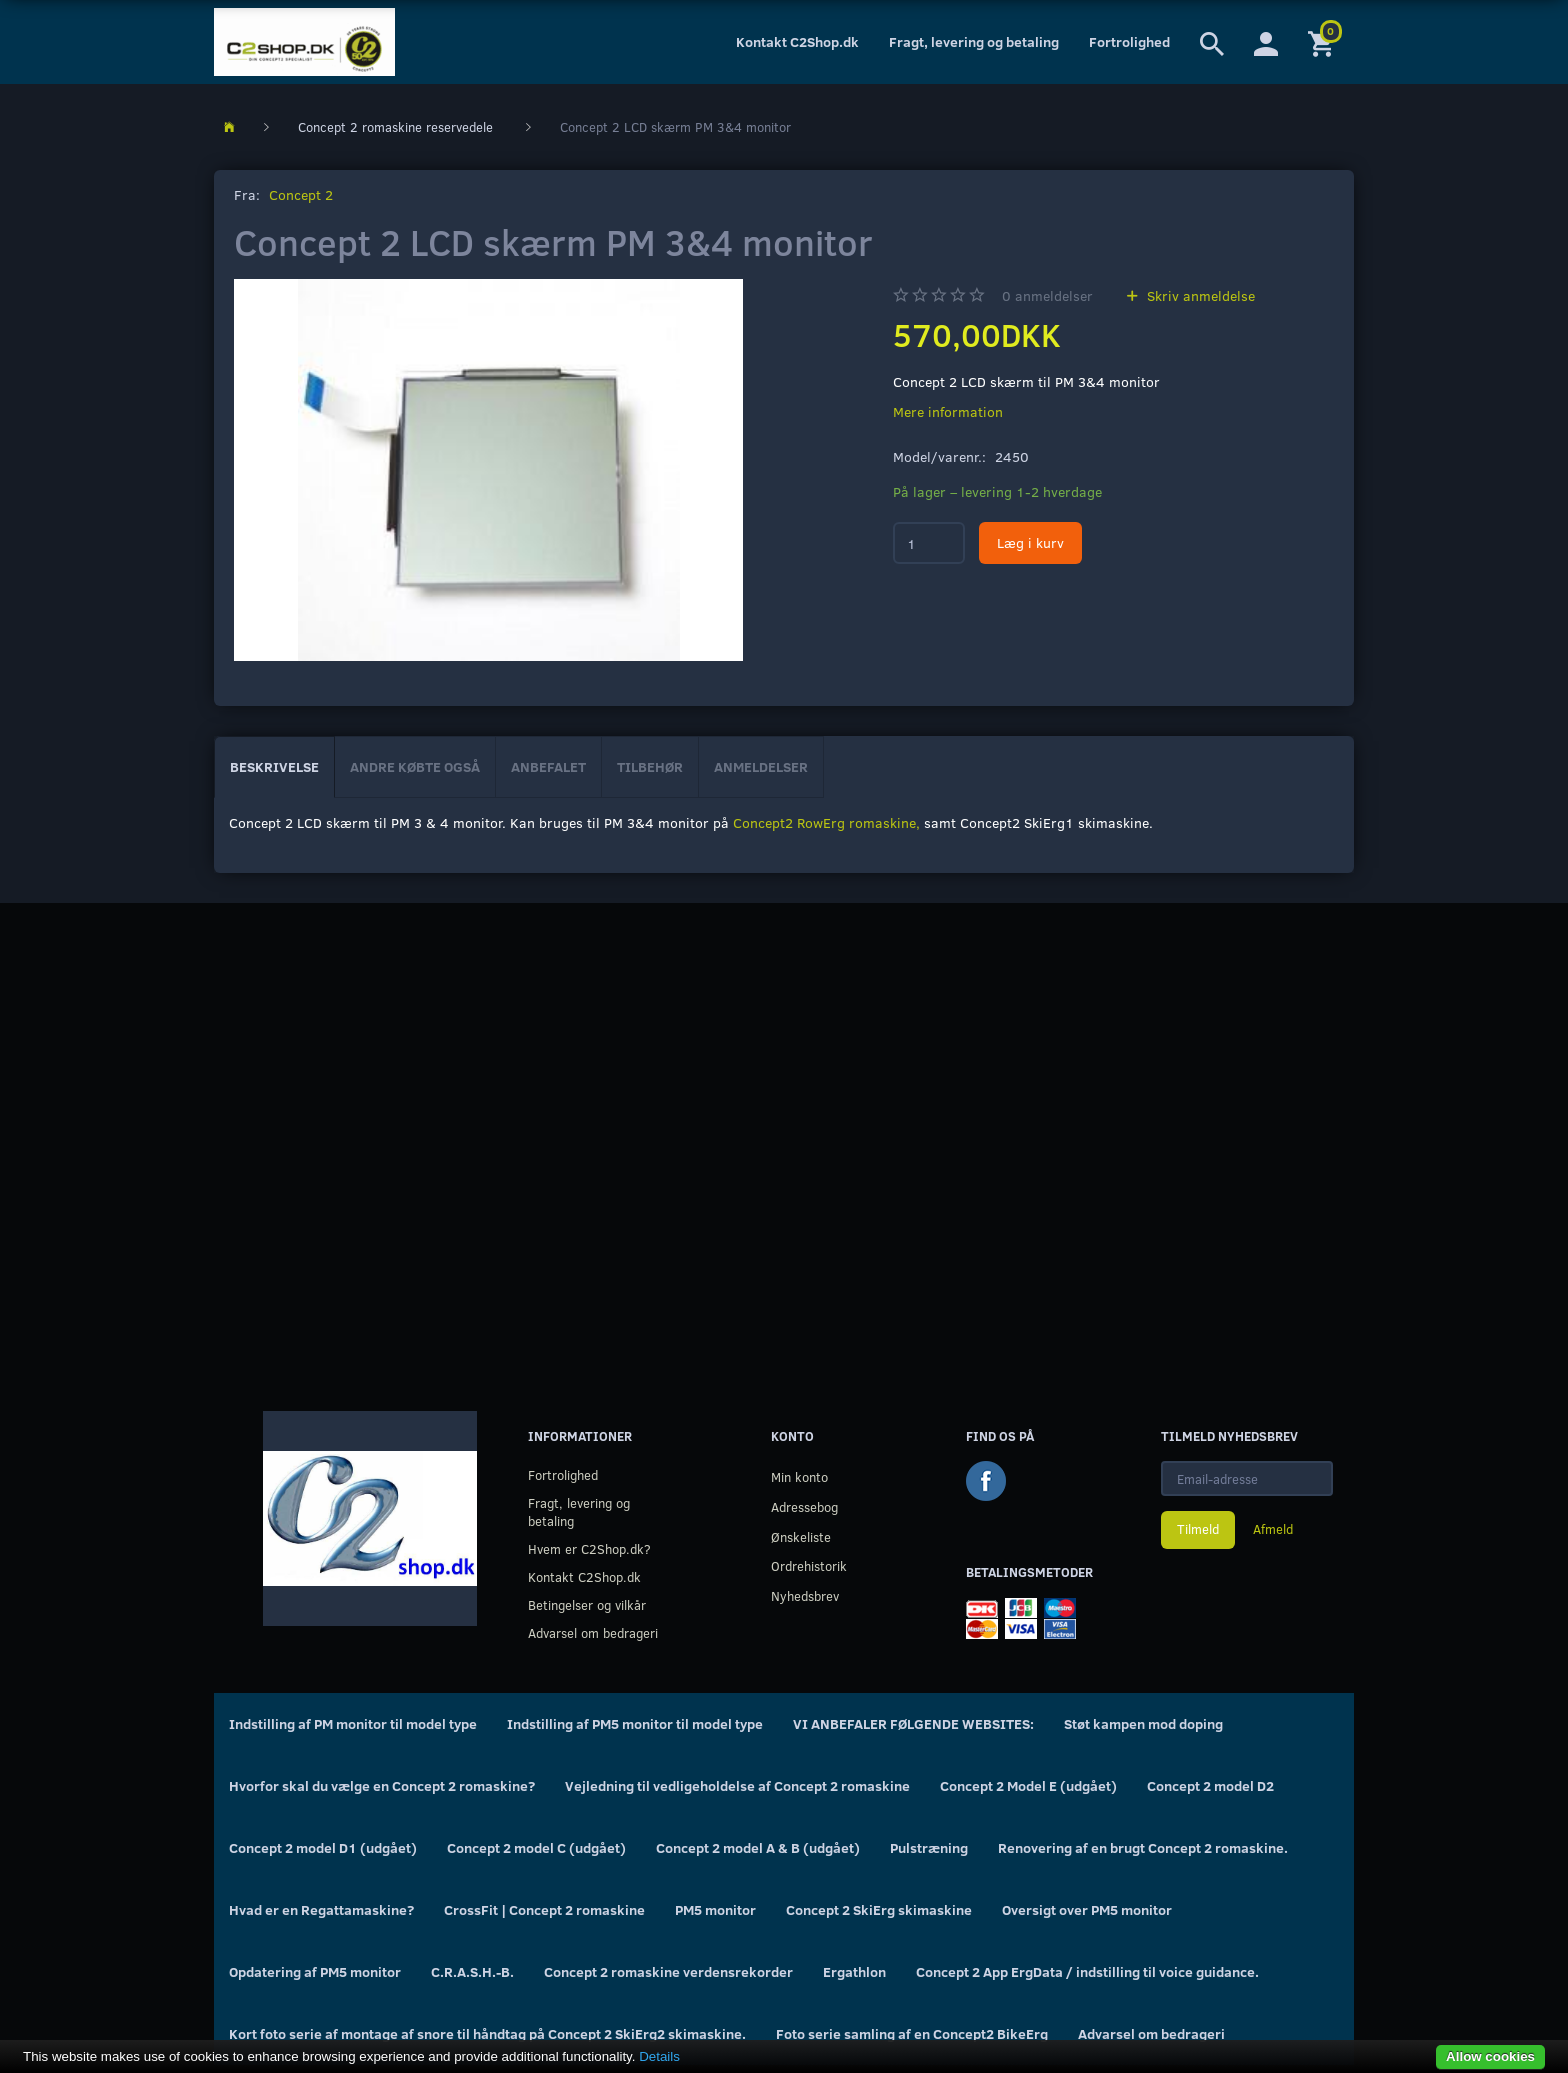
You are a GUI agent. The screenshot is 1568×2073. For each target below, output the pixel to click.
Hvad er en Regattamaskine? (321, 1909)
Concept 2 (301, 194)
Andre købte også (415, 766)
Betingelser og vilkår (587, 1604)
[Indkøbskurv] (1323, 42)
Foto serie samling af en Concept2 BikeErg (912, 2033)
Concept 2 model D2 (1210, 1785)
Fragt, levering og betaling (974, 41)
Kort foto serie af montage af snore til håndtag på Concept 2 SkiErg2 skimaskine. (487, 2033)
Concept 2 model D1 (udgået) (323, 1847)
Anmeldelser (761, 766)
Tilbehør (650, 766)
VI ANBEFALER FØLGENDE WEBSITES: (913, 1723)
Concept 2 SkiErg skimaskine (879, 1909)
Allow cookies (1490, 2056)
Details (659, 2056)
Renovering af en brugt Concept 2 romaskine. (1143, 1847)
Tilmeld (1198, 1529)
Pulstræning (929, 1847)
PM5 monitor (715, 1909)
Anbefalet (548, 766)
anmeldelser (1047, 295)
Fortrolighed (1129, 41)
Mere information (948, 411)
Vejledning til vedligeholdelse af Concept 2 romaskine (737, 1785)
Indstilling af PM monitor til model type (353, 1723)
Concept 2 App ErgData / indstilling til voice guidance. (1087, 1971)
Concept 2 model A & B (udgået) (758, 1847)
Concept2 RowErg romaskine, (826, 822)
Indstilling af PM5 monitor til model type (635, 1723)
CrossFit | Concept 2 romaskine (544, 1909)
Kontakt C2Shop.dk (797, 41)
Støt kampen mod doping (1143, 1723)
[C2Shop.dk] (304, 42)
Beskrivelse (274, 766)
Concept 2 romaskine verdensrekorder (668, 1971)
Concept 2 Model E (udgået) (1028, 1785)
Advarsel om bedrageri (593, 1632)
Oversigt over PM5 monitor (1087, 1909)
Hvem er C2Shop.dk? (589, 1548)
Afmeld (1273, 1529)
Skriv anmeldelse (1199, 295)
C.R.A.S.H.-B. (472, 1971)
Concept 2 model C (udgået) (536, 1847)
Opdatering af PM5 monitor (315, 1971)
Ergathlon (854, 1971)
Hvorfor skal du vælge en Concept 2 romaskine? (382, 1785)
